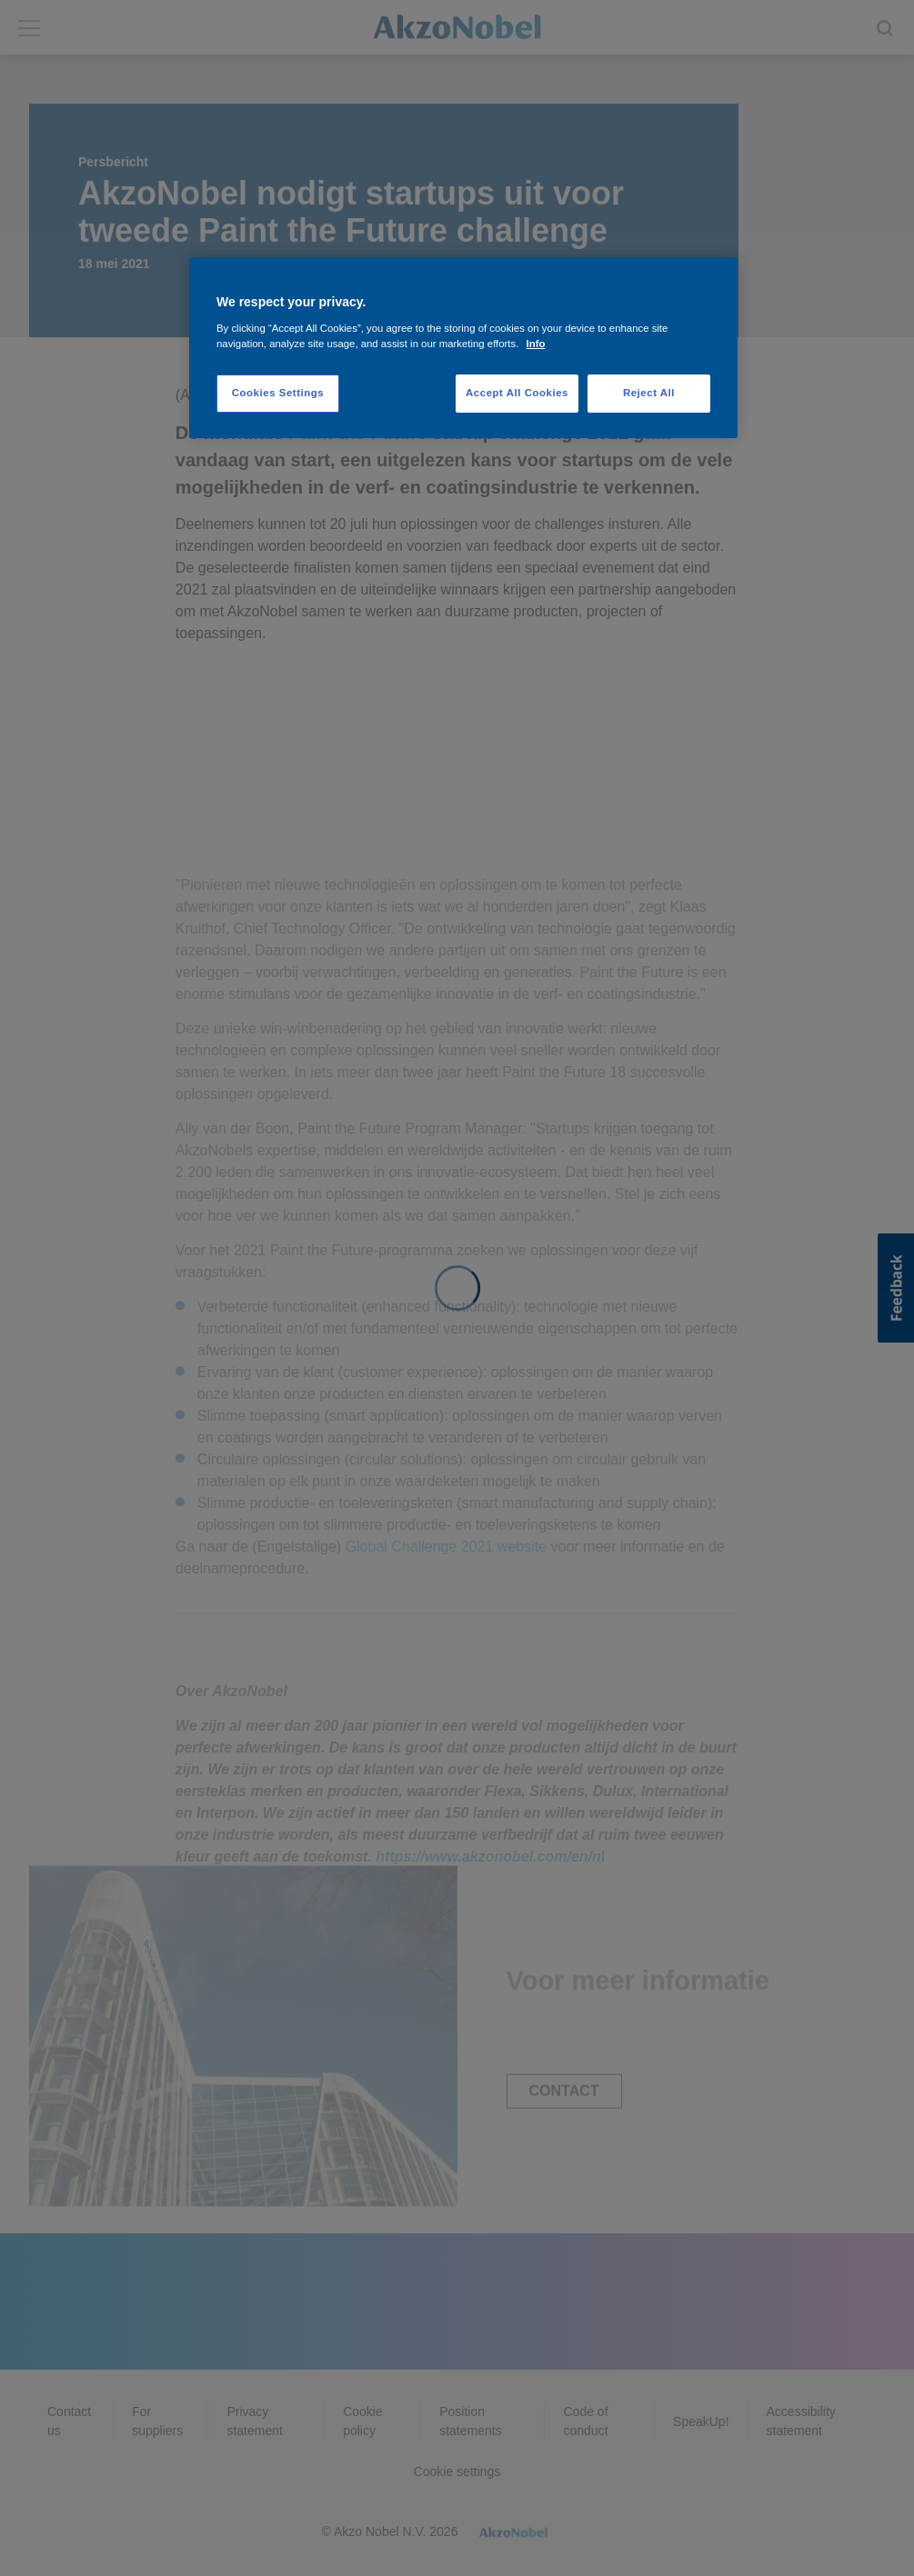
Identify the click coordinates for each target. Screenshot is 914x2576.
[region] (463, 347)
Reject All (649, 392)
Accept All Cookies (517, 392)
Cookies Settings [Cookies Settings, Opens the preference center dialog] (278, 392)
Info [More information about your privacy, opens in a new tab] (536, 343)
